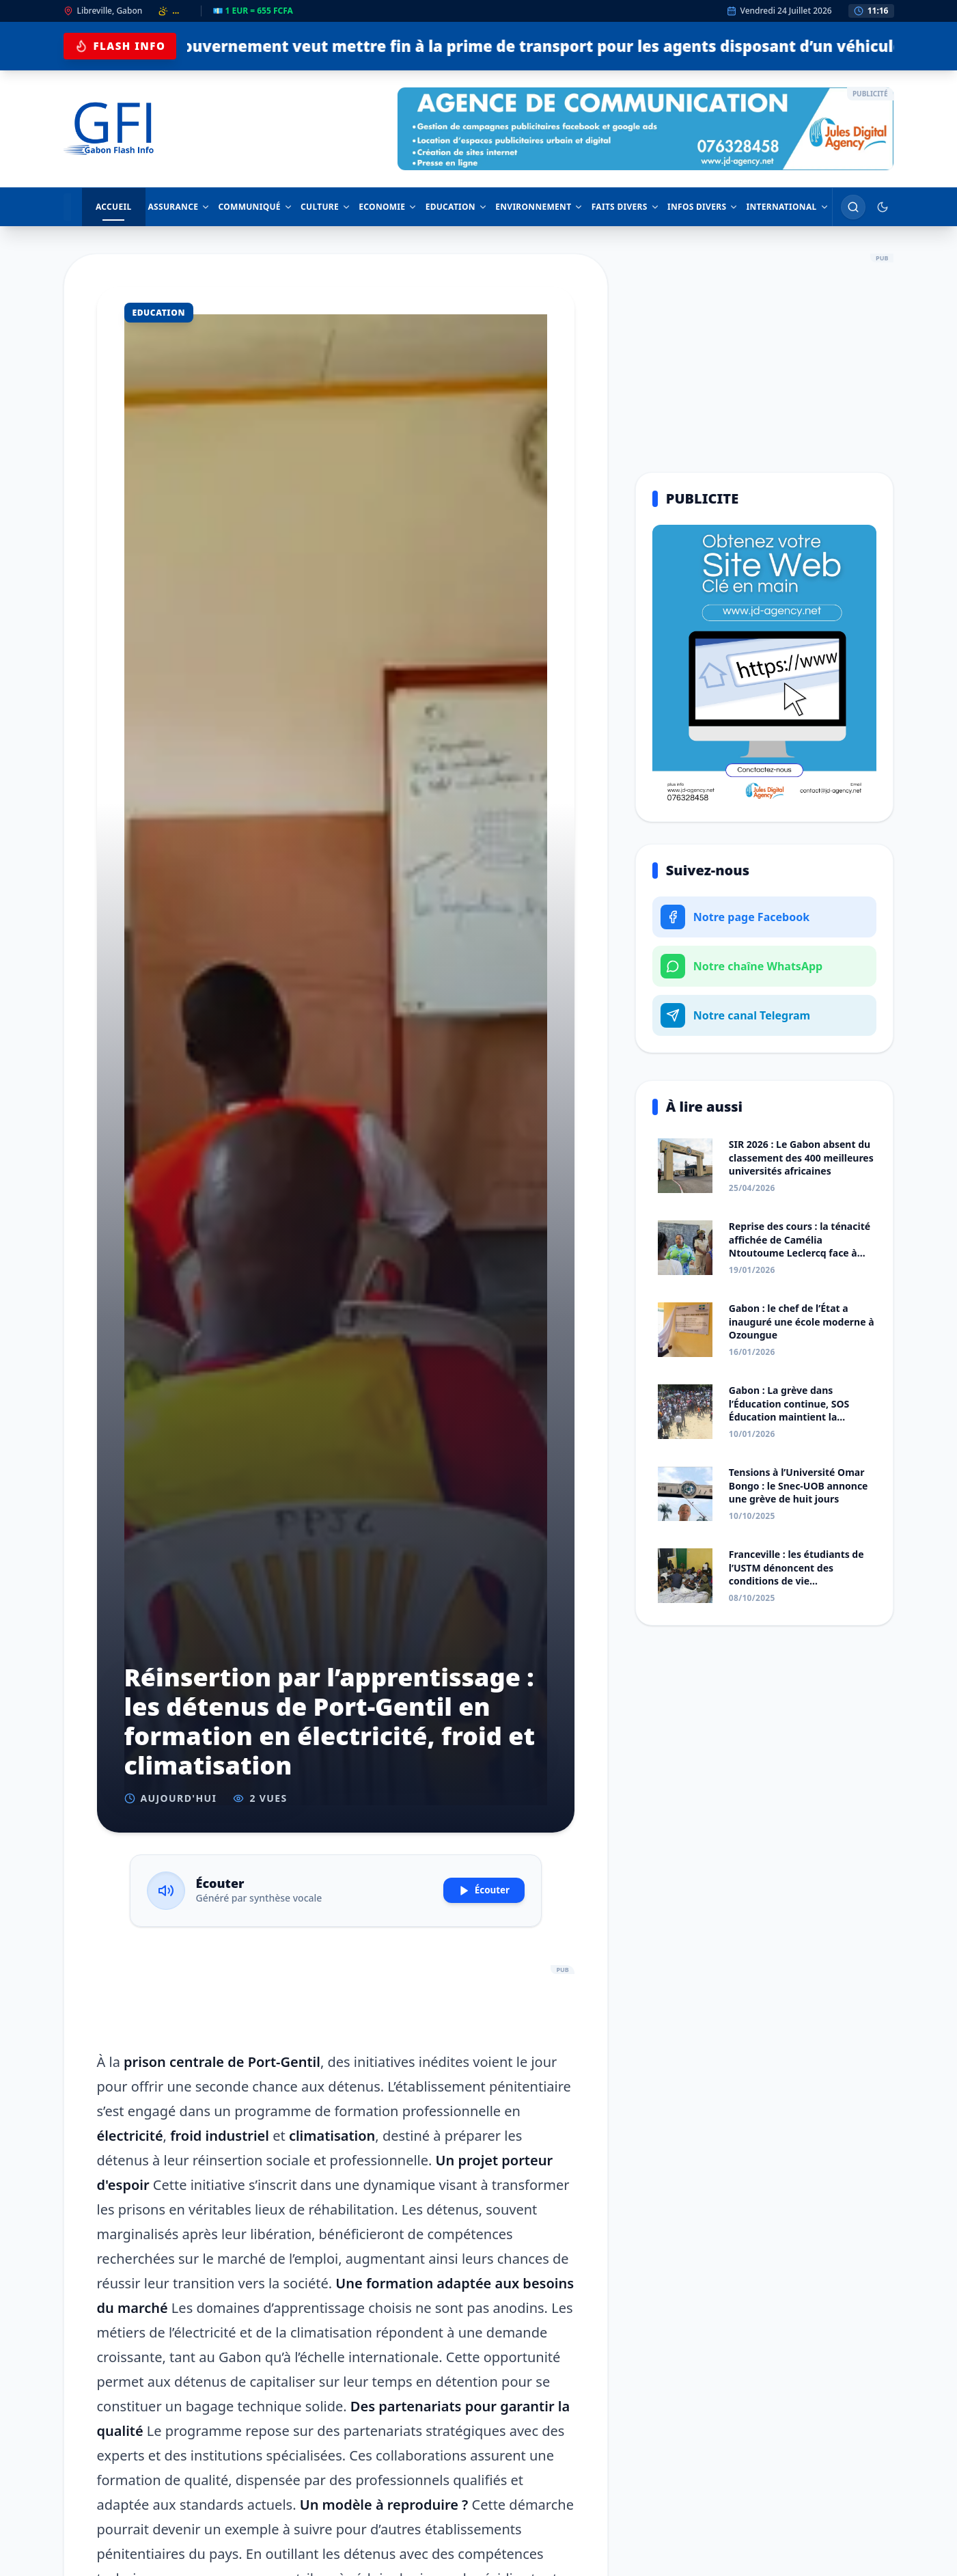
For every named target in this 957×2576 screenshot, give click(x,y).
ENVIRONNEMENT (537, 207)
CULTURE (319, 207)
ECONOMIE (383, 207)
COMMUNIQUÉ (248, 207)
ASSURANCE (171, 207)
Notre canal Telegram (735, 1015)
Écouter (474, 1890)
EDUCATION (452, 207)
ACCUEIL (106, 211)
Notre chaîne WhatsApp (741, 966)
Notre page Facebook (735, 917)
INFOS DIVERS (701, 207)
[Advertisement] (335, 1999)
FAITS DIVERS (624, 207)
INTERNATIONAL (787, 207)
